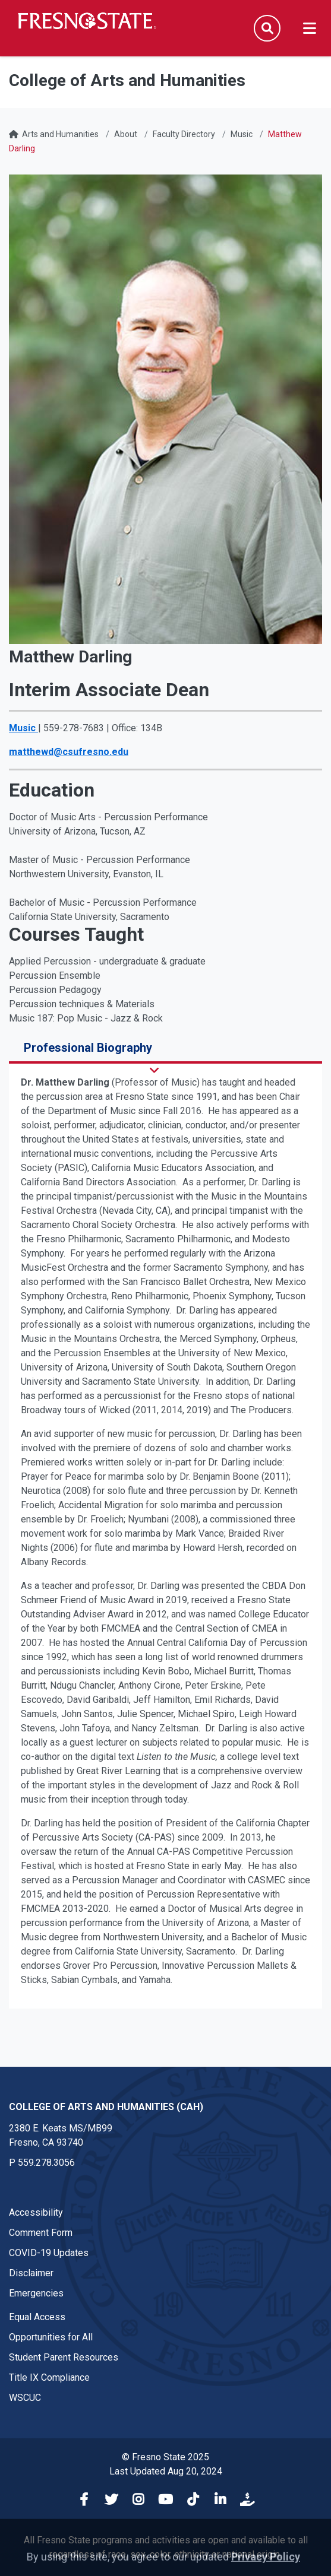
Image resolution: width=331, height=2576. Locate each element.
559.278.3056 (46, 2162)
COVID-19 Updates (49, 2252)
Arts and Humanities (60, 134)
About (125, 134)
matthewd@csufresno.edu (68, 751)
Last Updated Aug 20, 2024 (165, 2471)
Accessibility (36, 2212)
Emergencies (36, 2293)
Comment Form (40, 2232)
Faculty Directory (184, 134)
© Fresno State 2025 (165, 2457)
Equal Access (37, 2317)
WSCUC (25, 2397)
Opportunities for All (51, 2337)
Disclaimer (31, 2273)
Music (242, 134)
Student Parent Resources (63, 2357)
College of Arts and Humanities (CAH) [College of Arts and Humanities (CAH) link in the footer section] (106, 2106)
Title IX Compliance (49, 2377)
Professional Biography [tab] (88, 1047)
